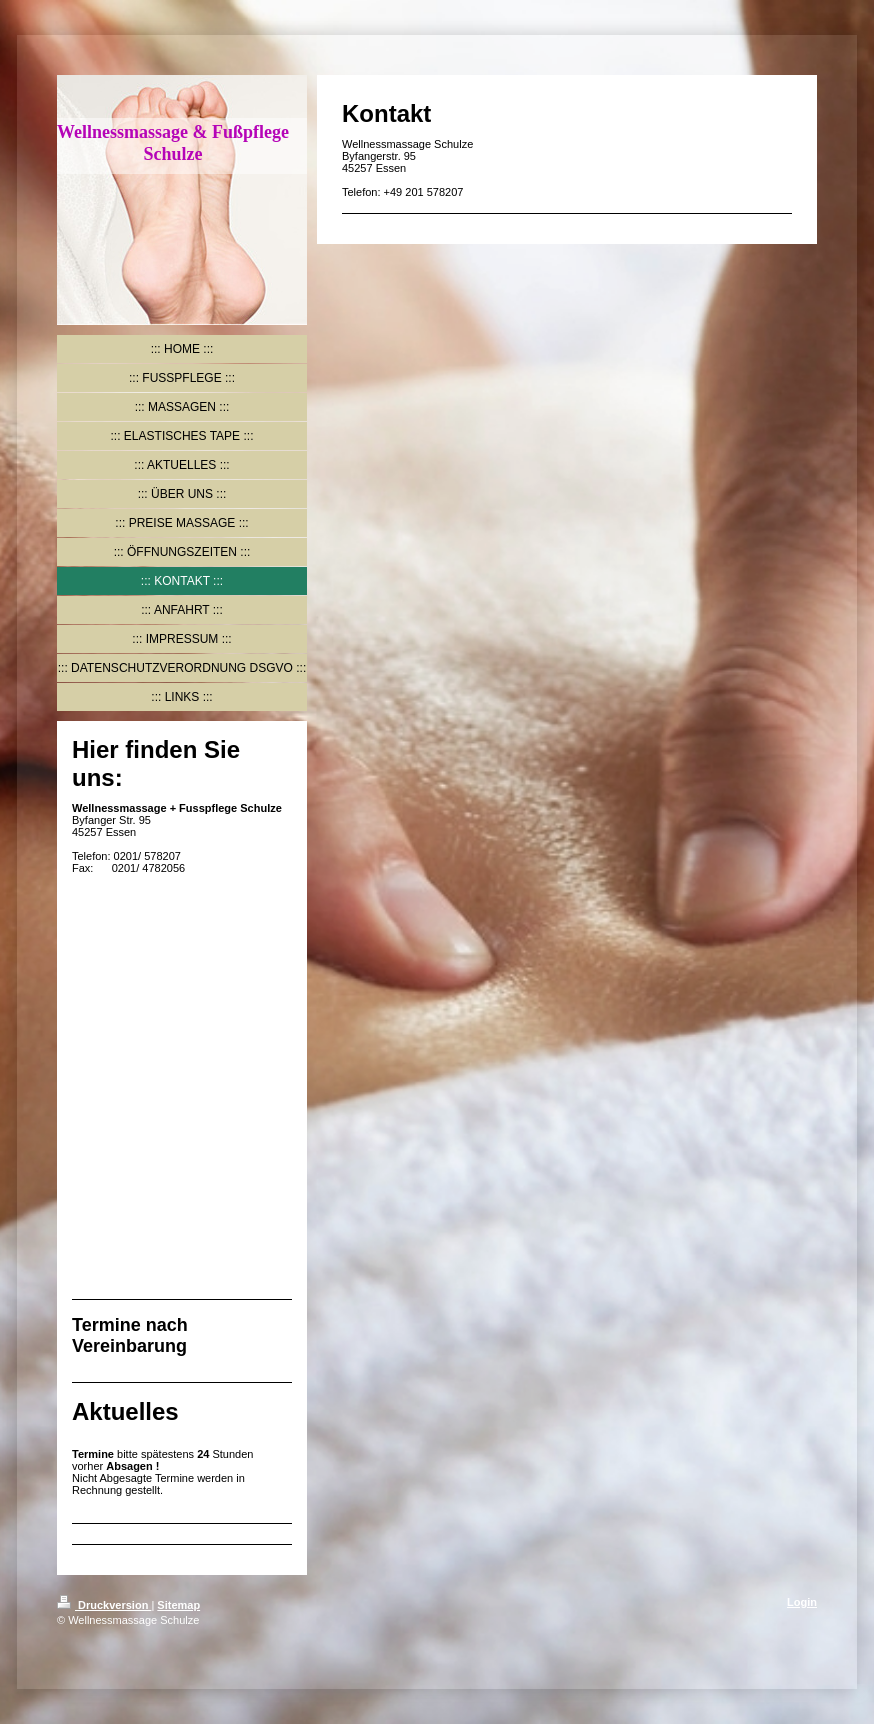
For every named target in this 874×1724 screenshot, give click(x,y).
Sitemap (178, 1605)
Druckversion (104, 1605)
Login (802, 1602)
